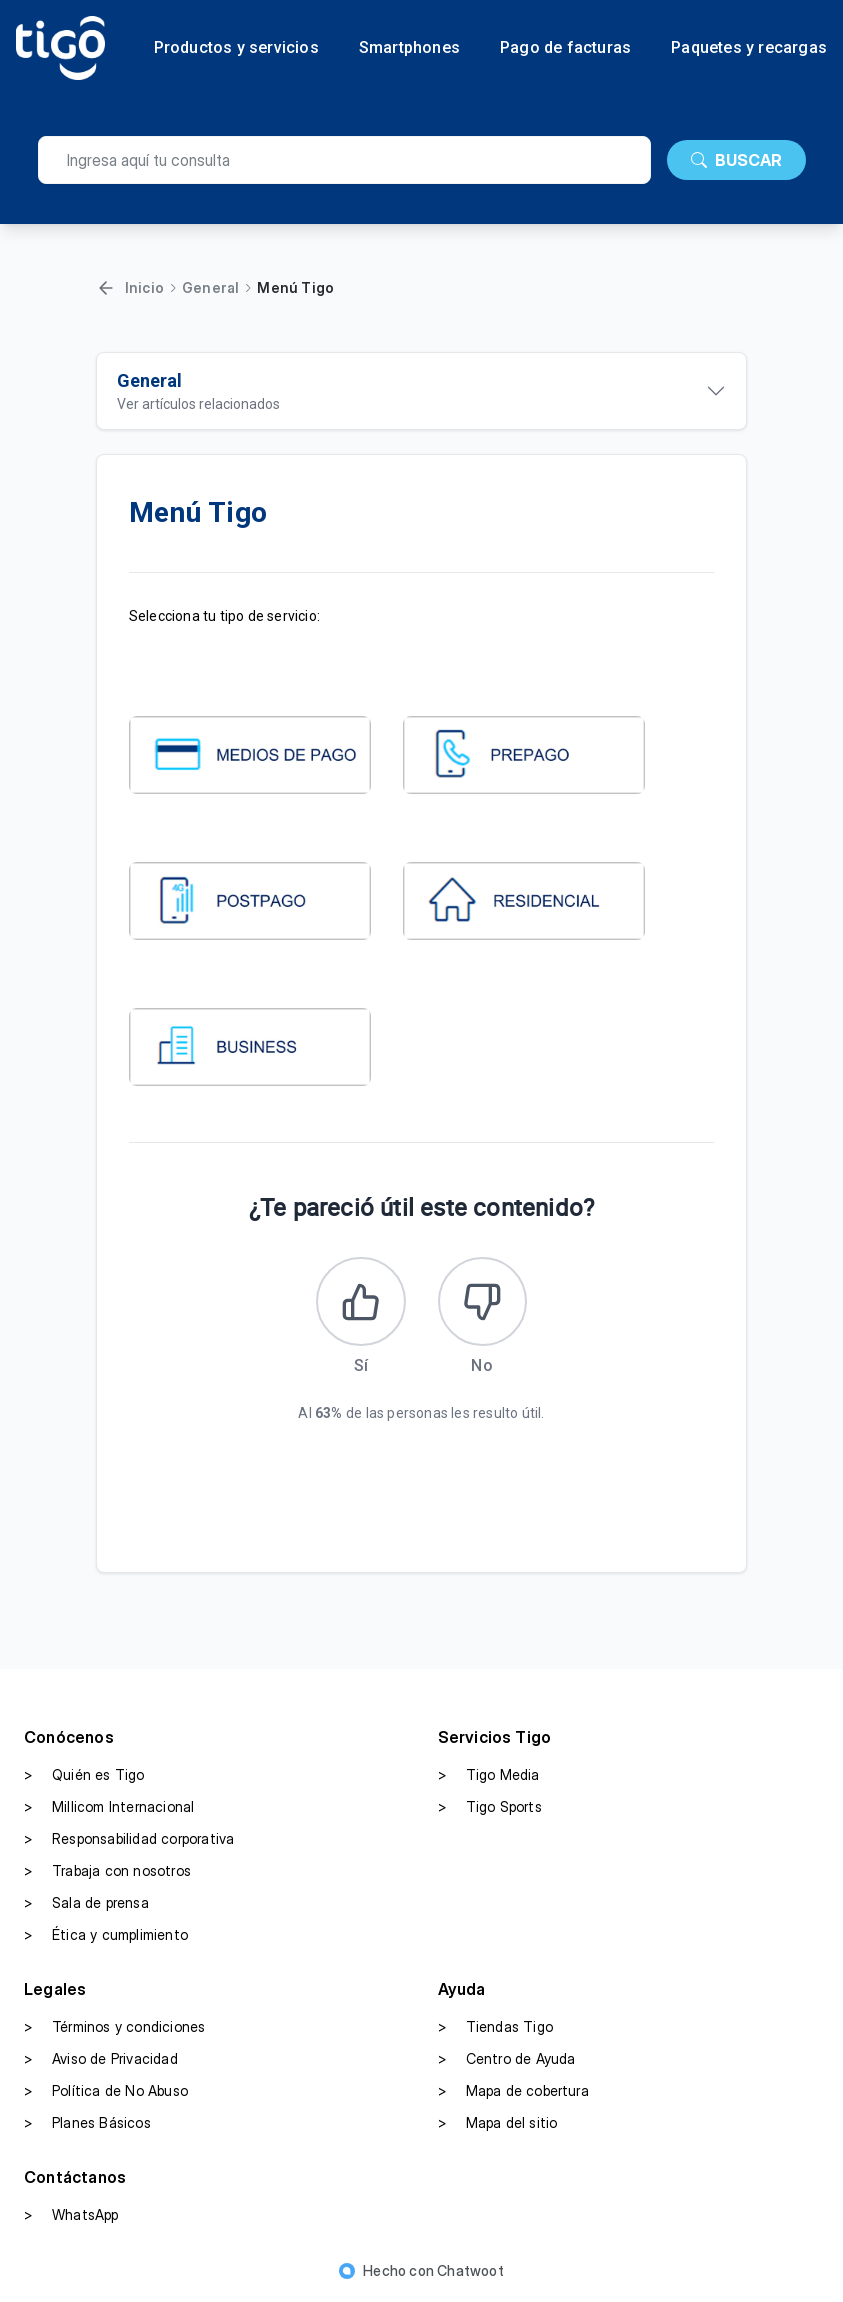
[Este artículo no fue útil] (483, 1302)
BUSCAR (736, 160)
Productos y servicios (236, 48)
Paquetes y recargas (749, 48)
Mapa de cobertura (513, 2092)
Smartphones (409, 48)
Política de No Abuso (106, 2092)
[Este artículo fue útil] (361, 1302)
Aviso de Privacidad (101, 2060)
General (210, 287)
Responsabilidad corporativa (129, 1840)
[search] (344, 160)
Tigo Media (489, 1776)
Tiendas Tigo (495, 2028)
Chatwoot (470, 2271)
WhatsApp (71, 2216)
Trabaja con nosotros (107, 1872)
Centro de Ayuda (507, 2060)
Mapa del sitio (498, 2124)
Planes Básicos (87, 2124)
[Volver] (106, 288)
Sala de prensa (86, 1904)
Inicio (144, 287)
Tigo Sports (490, 1808)
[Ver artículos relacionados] (422, 391)
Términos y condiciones (114, 2028)
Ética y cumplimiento (106, 1936)
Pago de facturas (565, 48)
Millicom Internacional (109, 1808)
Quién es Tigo (84, 1776)
